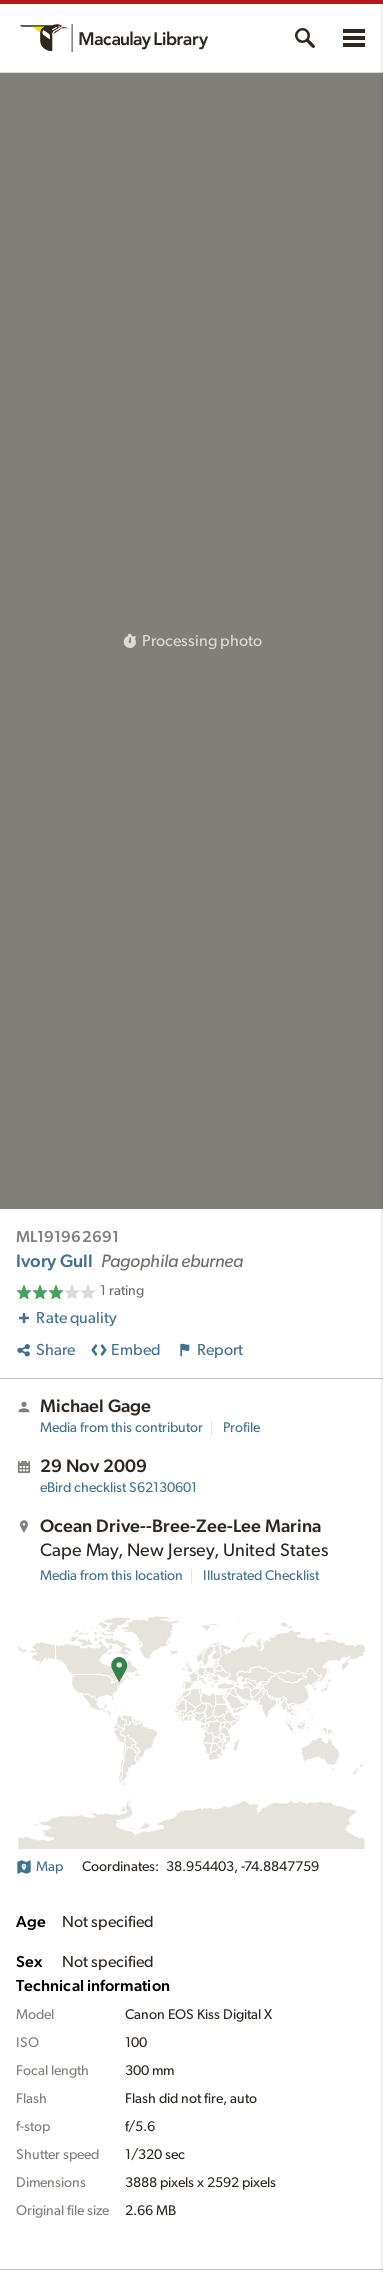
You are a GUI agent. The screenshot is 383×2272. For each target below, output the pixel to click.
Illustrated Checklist (261, 1576)
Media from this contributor (121, 1428)
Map (39, 1867)
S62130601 (118, 1488)
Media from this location (111, 1576)
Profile (241, 1428)
